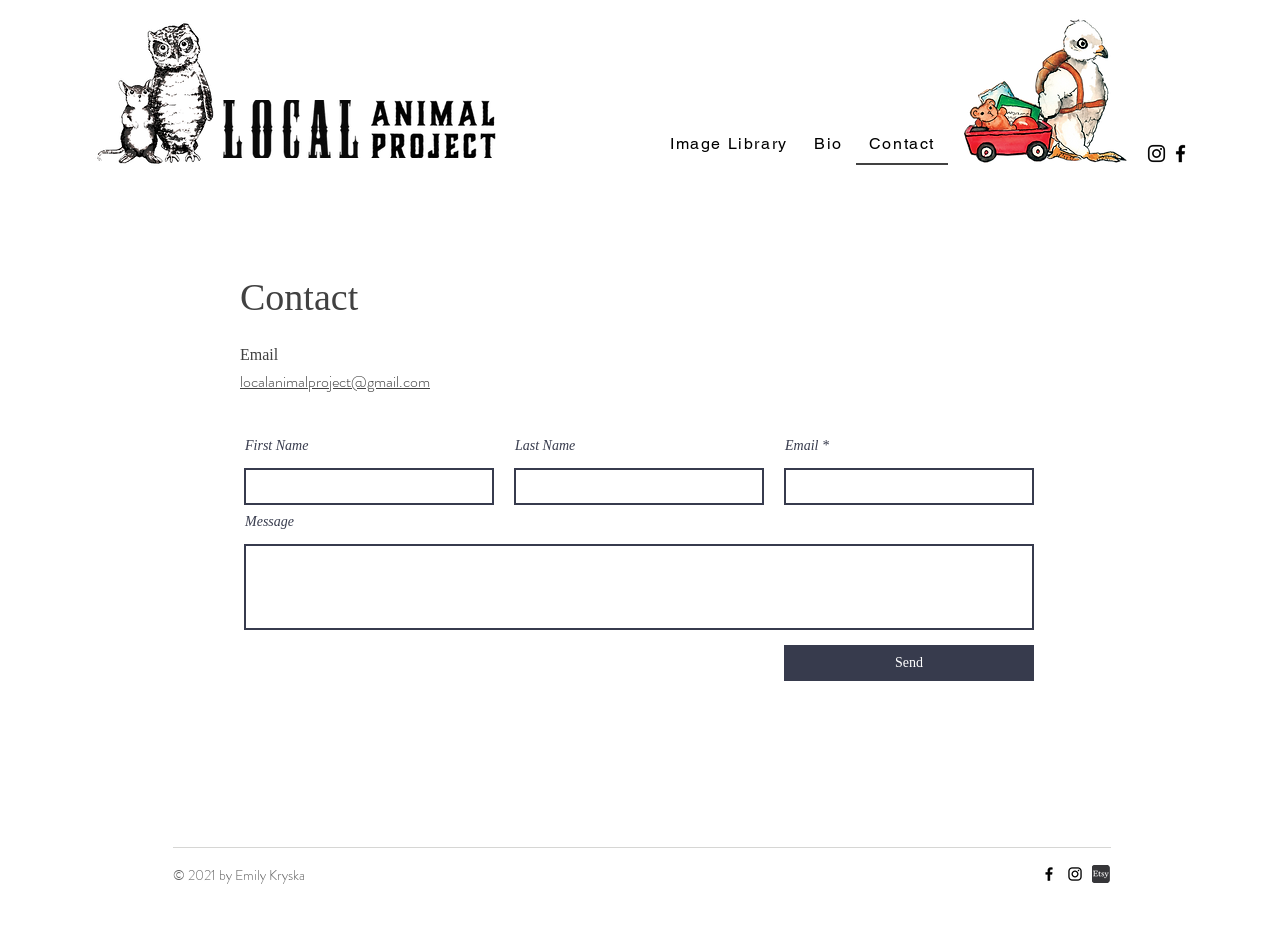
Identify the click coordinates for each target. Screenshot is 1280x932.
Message (269, 522)
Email (801, 446)
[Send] (909, 663)
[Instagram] (1156, 153)
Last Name (545, 446)
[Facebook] (1180, 153)
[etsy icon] (1101, 874)
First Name (276, 446)
